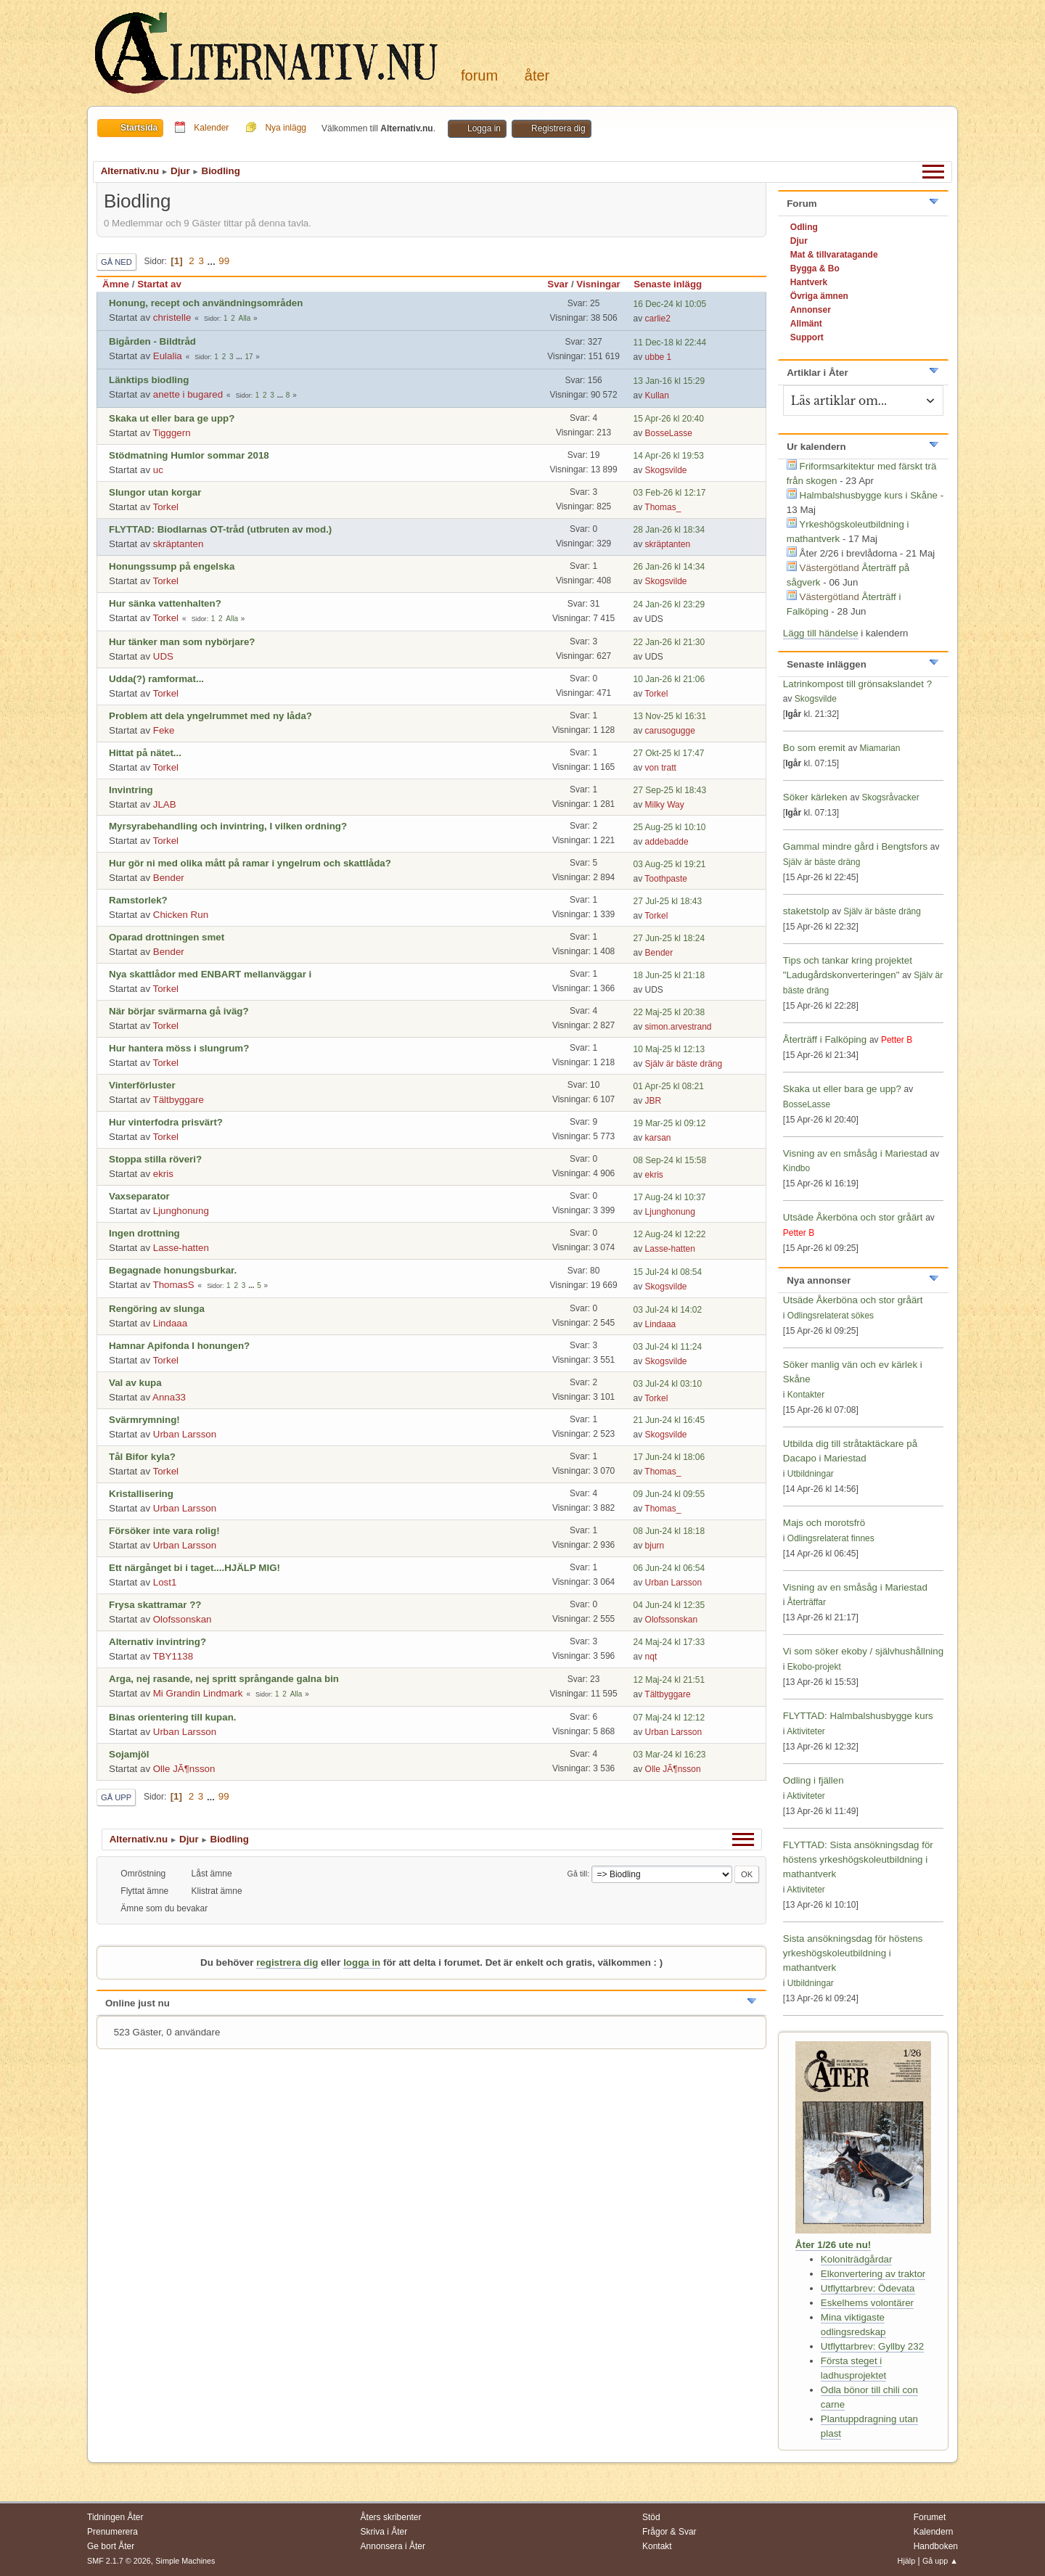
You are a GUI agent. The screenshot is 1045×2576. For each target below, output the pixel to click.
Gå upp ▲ (940, 2560)
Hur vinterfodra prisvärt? (166, 1122)
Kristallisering (141, 1493)
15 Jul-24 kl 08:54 (668, 1272)
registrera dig (287, 1962)
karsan (658, 1138)
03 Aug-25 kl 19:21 (670, 864)
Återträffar (806, 1602)
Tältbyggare (178, 1099)
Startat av (159, 284)
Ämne (115, 284)
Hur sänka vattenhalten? (165, 603)
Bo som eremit (814, 747)
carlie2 (658, 318)
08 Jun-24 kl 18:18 (669, 1531)
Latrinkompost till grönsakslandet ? (857, 683)
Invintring (131, 789)
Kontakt (657, 2546)
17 (249, 357)
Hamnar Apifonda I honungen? (179, 1345)
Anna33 (169, 1397)
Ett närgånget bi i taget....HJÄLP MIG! (194, 1567)
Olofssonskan (182, 1619)
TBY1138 (173, 1656)
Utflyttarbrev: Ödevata (868, 2288)
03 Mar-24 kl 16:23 (670, 1755)
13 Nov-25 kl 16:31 (670, 716)
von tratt (660, 768)
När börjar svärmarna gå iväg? (179, 1011)
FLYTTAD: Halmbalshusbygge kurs (858, 1715)
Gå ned (116, 262)
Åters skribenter (391, 2517)
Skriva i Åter (384, 2532)
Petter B (896, 1040)
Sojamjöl (129, 1754)
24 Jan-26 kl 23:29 (669, 604)
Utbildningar (810, 1474)
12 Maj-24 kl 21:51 (669, 1680)
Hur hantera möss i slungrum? (179, 1048)
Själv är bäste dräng (684, 1064)
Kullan (657, 395)
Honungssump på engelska (171, 566)
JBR (653, 1101)
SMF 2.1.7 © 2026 (119, 2560)
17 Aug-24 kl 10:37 (670, 1197)
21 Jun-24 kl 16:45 (669, 1420)
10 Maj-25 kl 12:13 (669, 1049)
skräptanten (178, 543)
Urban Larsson (184, 1434)
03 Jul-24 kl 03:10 (668, 1384)
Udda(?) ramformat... (156, 678)
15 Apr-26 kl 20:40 (669, 419)
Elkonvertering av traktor (873, 2273)
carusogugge (670, 731)
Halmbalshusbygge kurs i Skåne (869, 495)
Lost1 (165, 1582)
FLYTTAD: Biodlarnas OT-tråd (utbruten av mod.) (220, 529)
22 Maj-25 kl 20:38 (669, 1012)
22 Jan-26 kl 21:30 (669, 642)
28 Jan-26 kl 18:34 (669, 530)
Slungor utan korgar (155, 492)
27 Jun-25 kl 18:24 (669, 938)
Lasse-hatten (181, 1247)
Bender (168, 877)
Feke (164, 730)
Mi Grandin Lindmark (198, 1693)
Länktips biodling (149, 379)
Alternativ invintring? (157, 1641)
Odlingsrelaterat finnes (830, 1538)
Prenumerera (112, 2532)
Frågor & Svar (669, 2532)
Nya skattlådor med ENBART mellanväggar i (210, 974)
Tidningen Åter (115, 2517)
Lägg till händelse (820, 633)
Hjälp (907, 2560)
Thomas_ (662, 507)
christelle (172, 317)
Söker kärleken (817, 797)
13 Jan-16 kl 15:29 (669, 381)
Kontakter (805, 1395)
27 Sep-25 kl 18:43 (670, 790)
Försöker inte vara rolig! (164, 1530)
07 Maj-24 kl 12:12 (669, 1717)
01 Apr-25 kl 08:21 (669, 1086)
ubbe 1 (658, 357)
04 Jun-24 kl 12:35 (669, 1605)
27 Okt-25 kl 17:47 (669, 753)
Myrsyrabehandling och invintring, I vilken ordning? (228, 826)
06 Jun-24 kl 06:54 (669, 1568)
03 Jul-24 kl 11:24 (668, 1347)
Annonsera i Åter (393, 2546)
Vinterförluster (142, 1085)
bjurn (655, 1546)
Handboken (936, 2546)
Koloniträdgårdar (857, 2259)
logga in (361, 1962)
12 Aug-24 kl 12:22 (670, 1234)
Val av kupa (135, 1382)
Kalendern (934, 2532)
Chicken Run (180, 914)
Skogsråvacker (890, 797)
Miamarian (879, 748)
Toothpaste (665, 879)
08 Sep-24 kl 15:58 (670, 1160)
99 (223, 260)
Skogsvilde (666, 470)
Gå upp (116, 1797)
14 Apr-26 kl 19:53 (669, 456)
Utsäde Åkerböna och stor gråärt (853, 1217)
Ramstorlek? (138, 900)
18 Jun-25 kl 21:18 (669, 975)
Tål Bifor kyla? (142, 1456)
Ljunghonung (181, 1210)
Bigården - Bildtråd (152, 341)
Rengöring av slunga (157, 1308)
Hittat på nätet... (145, 752)
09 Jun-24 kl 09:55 (669, 1494)
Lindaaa (170, 1323)
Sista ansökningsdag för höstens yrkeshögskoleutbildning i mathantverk (853, 1953)
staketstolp (806, 911)
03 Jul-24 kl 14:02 (668, 1310)
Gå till (577, 1873)
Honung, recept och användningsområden (206, 303)
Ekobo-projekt (814, 1667)
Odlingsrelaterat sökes (830, 1315)
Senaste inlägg (674, 284)
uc (158, 469)
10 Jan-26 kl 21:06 (669, 679)
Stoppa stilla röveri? (155, 1159)
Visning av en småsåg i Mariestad (855, 1153)
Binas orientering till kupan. (173, 1717)
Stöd (651, 2517)
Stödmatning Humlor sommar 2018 (189, 455)
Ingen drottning (144, 1233)
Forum (479, 75)
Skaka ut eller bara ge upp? (171, 418)
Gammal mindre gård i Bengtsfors (855, 846)
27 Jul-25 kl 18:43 (668, 901)
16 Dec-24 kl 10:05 (670, 304)
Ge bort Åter (110, 2546)
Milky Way (664, 805)
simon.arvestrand (678, 1027)
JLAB (164, 804)
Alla (245, 318)
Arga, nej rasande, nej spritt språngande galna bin (224, 1678)
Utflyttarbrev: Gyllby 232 (872, 2346)
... (213, 260)
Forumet (930, 2517)
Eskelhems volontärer (867, 2302)
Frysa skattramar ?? (155, 1604)
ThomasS (173, 1284)
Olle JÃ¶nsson (184, 1768)
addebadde (667, 842)
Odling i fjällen (813, 1780)
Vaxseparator (139, 1196)
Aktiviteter (806, 1731)
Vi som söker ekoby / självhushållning (863, 1651)
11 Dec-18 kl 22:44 (670, 342)
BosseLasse (668, 433)
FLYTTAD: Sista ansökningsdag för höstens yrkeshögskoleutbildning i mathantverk (858, 1859)
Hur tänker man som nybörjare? (182, 641)
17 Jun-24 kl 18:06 (669, 1457)
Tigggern (172, 432)
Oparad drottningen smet (166, 937)
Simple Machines (185, 2560)
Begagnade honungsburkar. (173, 1270)
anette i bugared (188, 394)
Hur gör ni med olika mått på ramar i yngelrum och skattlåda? (250, 863)
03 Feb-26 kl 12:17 (670, 493)
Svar (557, 284)
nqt (651, 1657)
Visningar (598, 284)
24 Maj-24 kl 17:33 (669, 1642)
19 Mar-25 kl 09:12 (670, 1123)
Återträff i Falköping (824, 1039)
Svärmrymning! (144, 1419)
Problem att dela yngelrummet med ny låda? (210, 715)
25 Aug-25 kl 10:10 (670, 827)
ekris (163, 1173)
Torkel (166, 506)
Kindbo (796, 1168)
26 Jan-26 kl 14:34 (669, 567)
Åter (537, 75)
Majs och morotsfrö (824, 1522)
